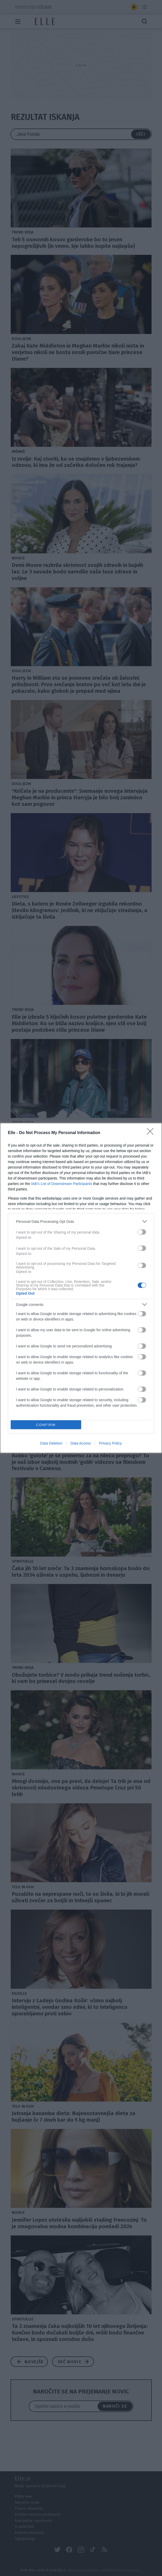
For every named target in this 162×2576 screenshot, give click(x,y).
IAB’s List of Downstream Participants (61, 1184)
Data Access (80, 1443)
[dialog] (81, 1288)
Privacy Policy (110, 1443)
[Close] (152, 1133)
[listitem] (81, 1221)
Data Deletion (51, 1443)
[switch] (142, 1232)
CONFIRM (46, 1425)
